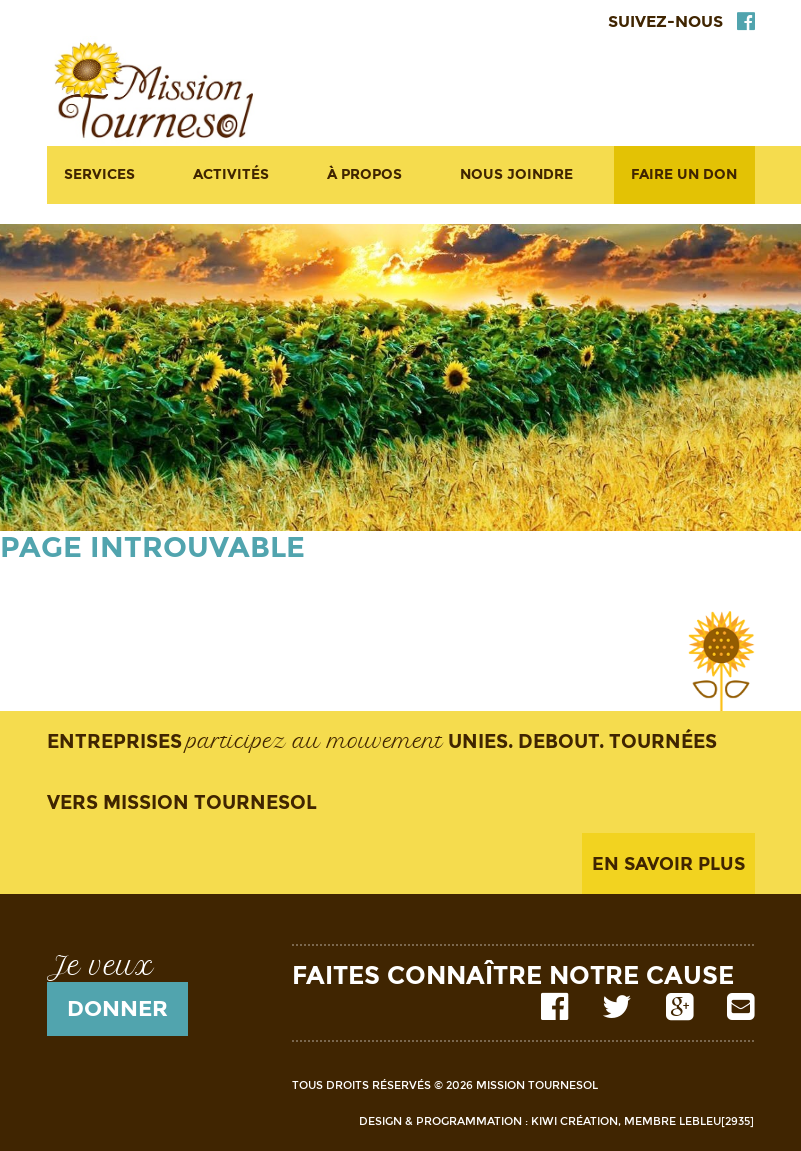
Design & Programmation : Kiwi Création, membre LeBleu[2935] (556, 1121)
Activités (231, 174)
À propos (364, 174)
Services (99, 174)
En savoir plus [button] (668, 864)
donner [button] (117, 1008)
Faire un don (684, 174)
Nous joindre (516, 174)
